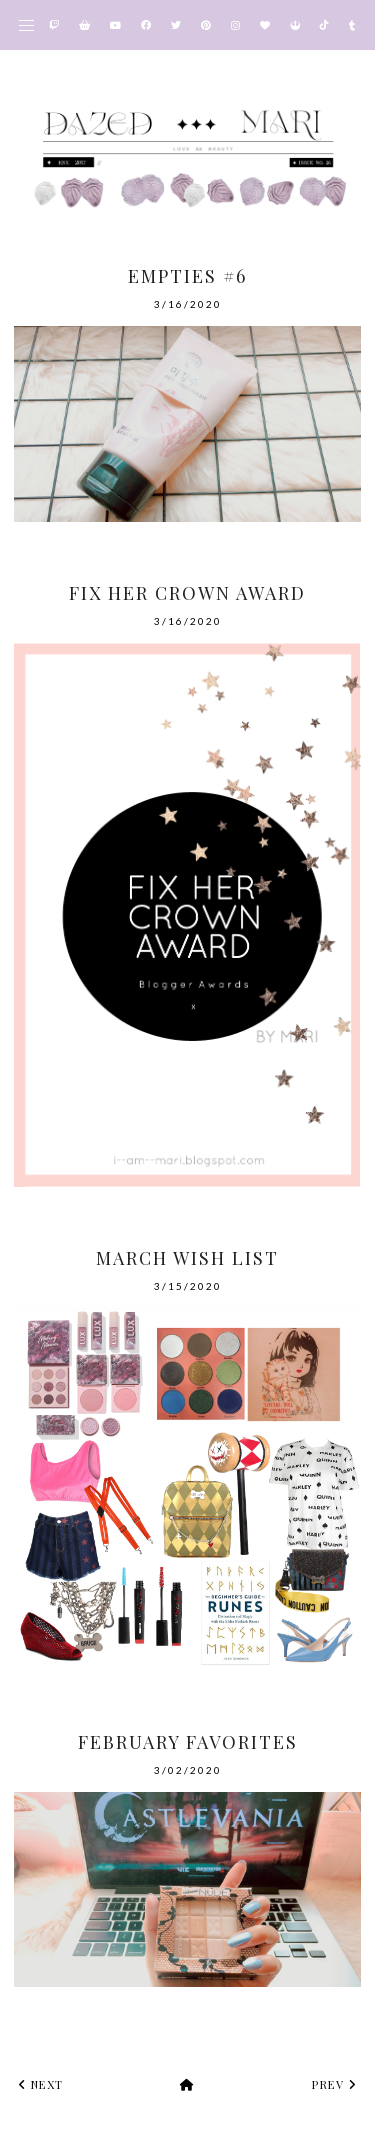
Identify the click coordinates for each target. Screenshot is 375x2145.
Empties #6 (187, 276)
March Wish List (187, 1258)
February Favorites (188, 1742)
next (41, 2084)
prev (334, 2084)
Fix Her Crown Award (187, 593)
